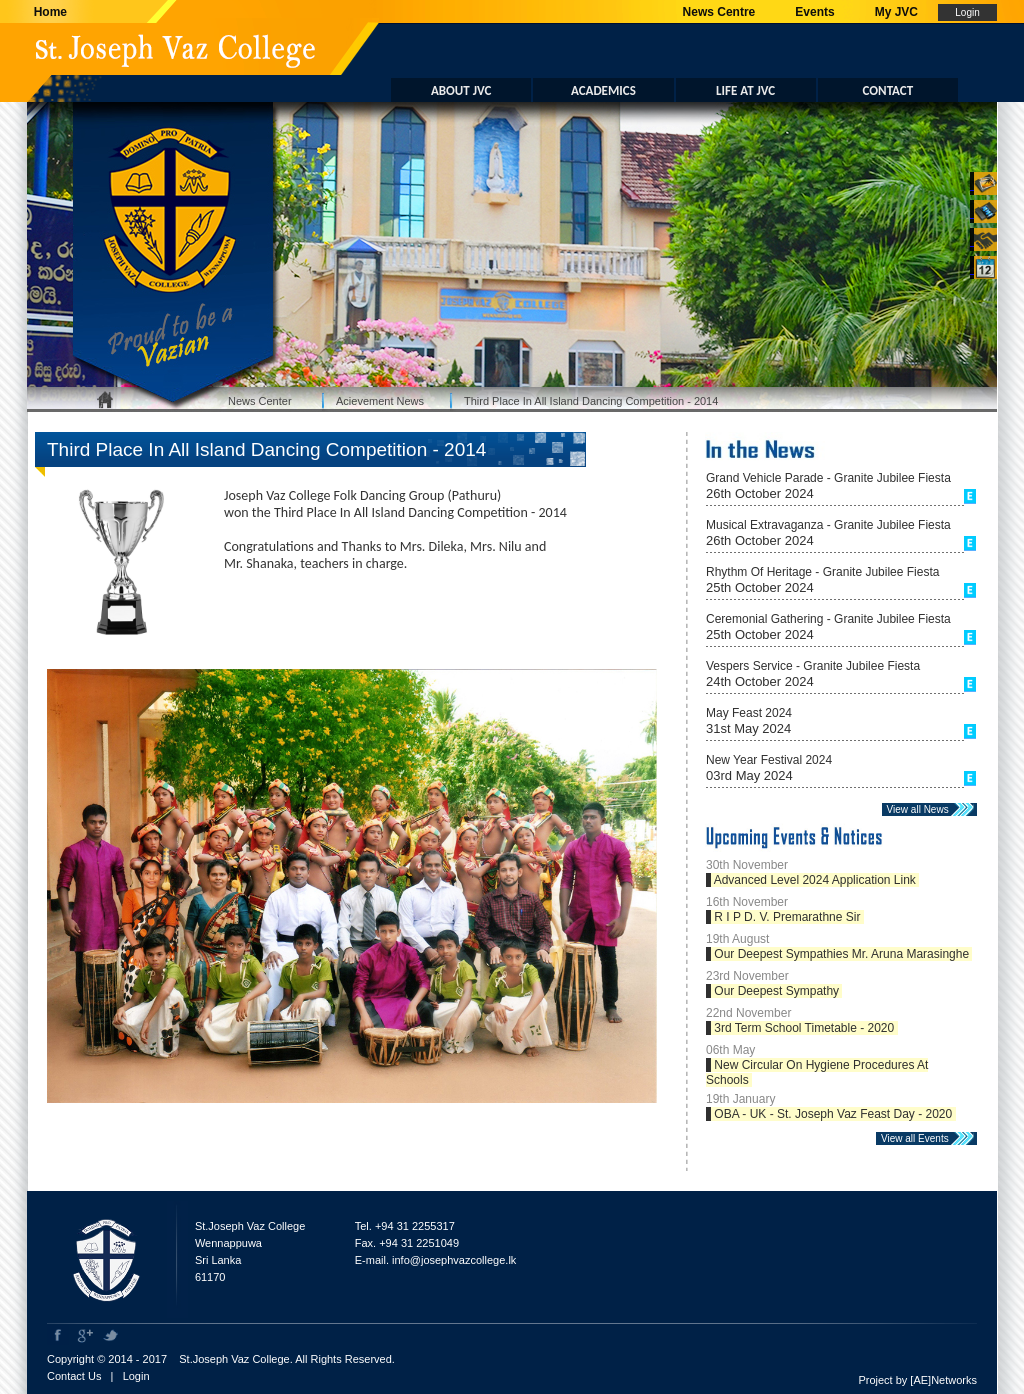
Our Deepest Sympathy (776, 991)
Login (136, 1376)
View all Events (919, 1138)
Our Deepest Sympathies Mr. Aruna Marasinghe (841, 954)
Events (814, 12)
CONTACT (888, 90)
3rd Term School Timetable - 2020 (804, 1028)
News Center (260, 401)
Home (47, 12)
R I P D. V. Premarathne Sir (787, 917)
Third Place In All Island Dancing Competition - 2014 (591, 401)
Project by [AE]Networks (917, 1380)
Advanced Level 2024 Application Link (815, 880)
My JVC (896, 12)
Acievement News (380, 401)
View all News (922, 809)
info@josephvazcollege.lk (454, 1260)
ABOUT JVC (461, 90)
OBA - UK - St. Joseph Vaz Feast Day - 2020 (833, 1114)
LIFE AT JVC (745, 90)
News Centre (719, 12)
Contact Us (74, 1376)
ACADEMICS (603, 90)
